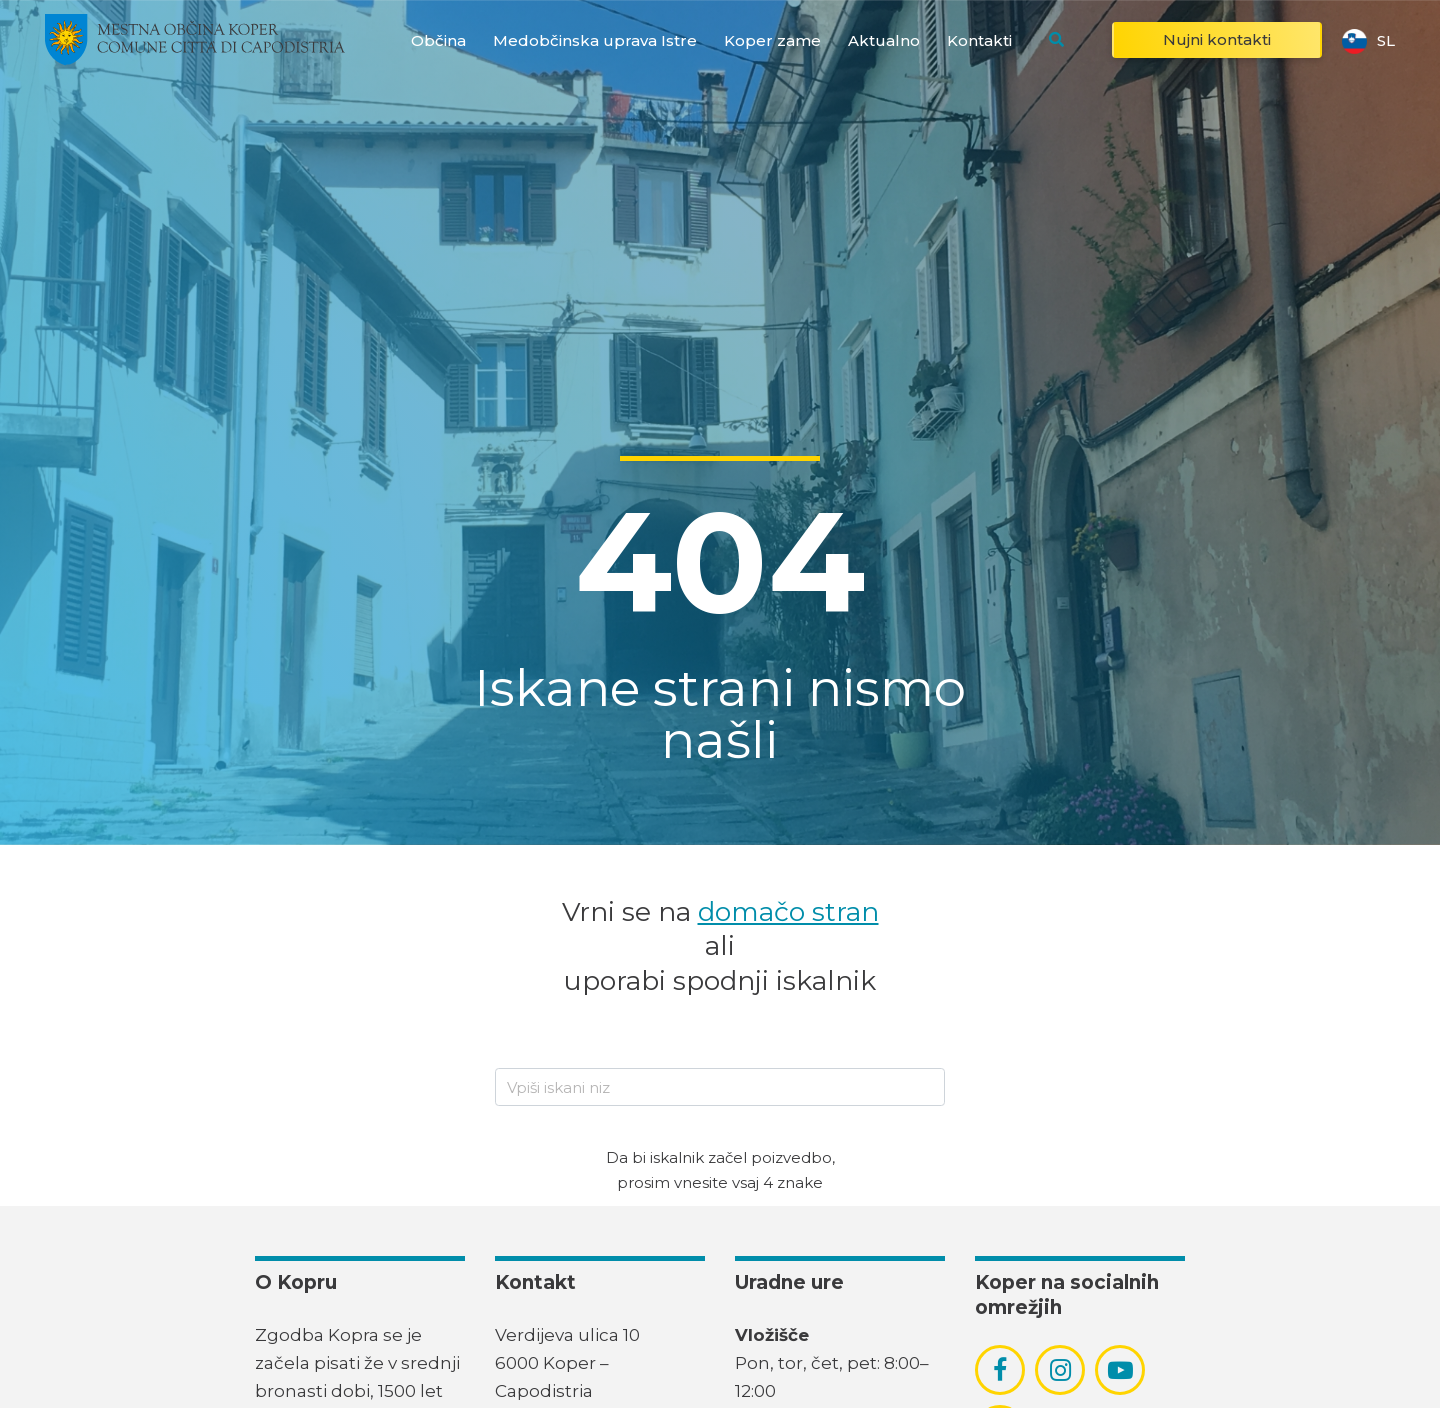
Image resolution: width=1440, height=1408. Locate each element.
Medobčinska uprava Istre (595, 40)
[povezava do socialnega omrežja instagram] (1060, 1370)
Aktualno (884, 40)
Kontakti (979, 40)
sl (1368, 40)
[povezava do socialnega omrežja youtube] (1120, 1370)
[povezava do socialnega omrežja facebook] (1000, 1370)
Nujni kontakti (1217, 39)
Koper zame (772, 40)
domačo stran (788, 911)
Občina (438, 40)
